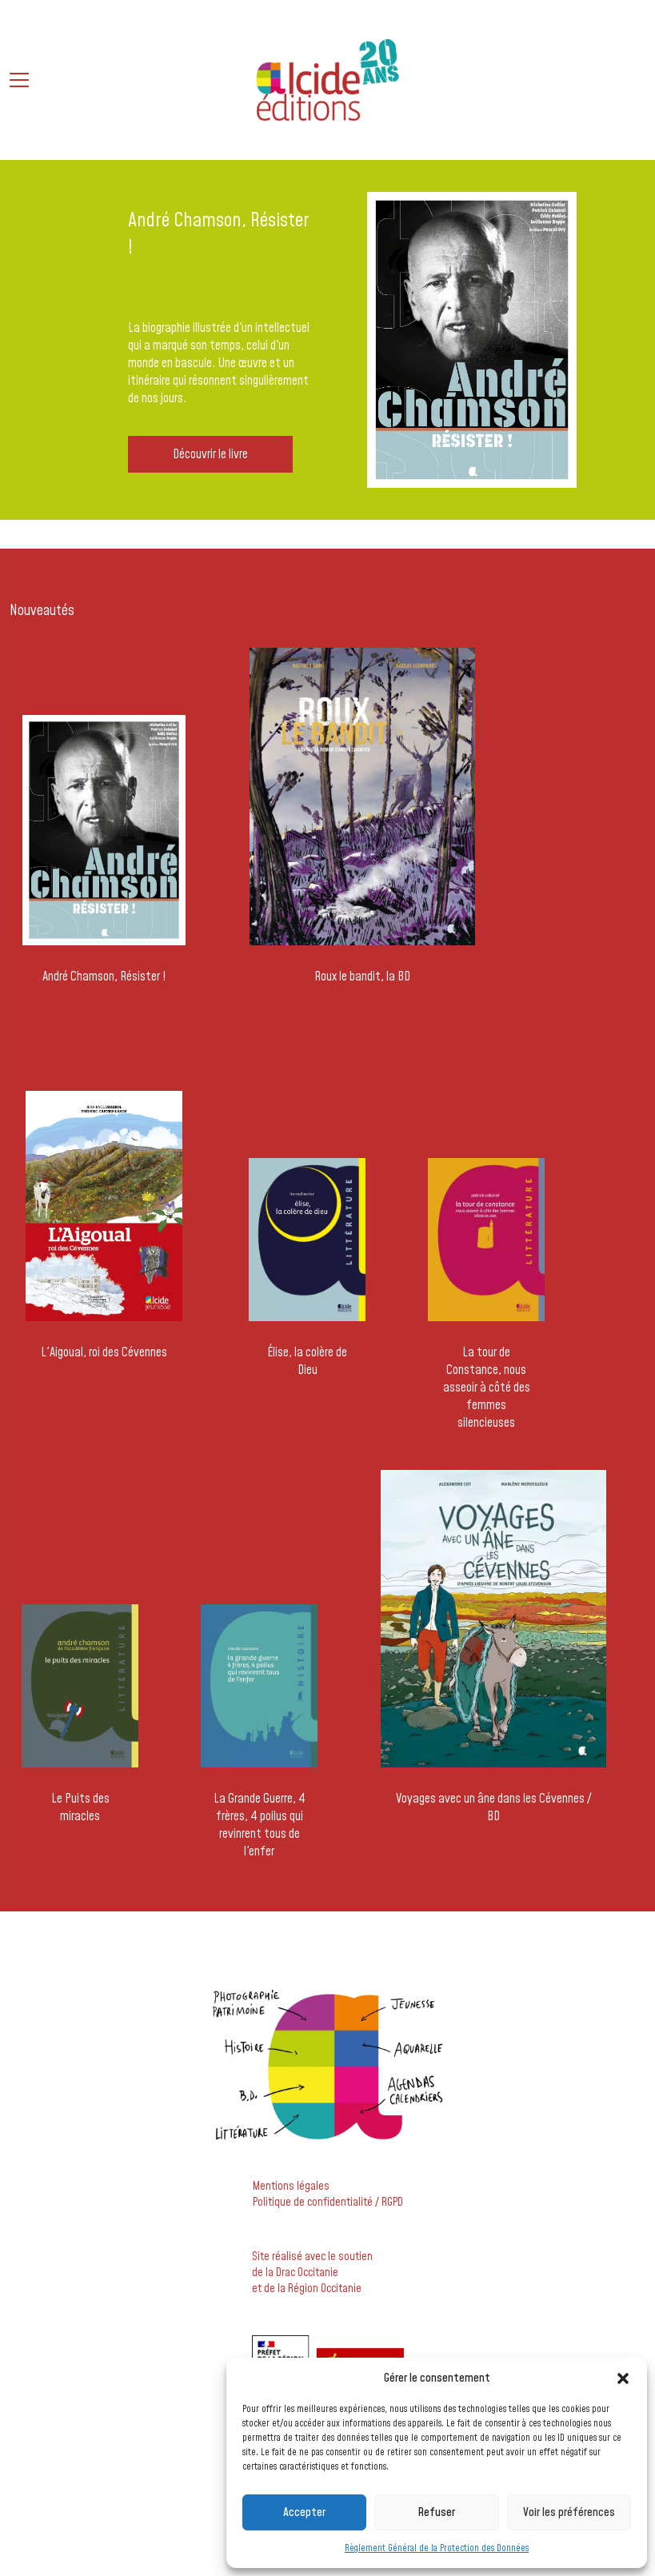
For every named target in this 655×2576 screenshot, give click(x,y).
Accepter (304, 2512)
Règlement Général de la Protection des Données (437, 2548)
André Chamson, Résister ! (104, 976)
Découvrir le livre (210, 454)
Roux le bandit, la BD (362, 976)
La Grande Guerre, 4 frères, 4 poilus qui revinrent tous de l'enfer (260, 1825)
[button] (623, 2378)
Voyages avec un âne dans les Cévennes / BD (494, 1807)
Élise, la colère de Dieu (307, 1361)
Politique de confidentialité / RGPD (328, 2203)
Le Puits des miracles (80, 1807)
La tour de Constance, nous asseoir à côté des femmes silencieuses (486, 1388)
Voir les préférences (569, 2512)
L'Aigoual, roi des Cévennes (104, 1352)
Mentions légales (291, 2187)
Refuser (436, 2512)
